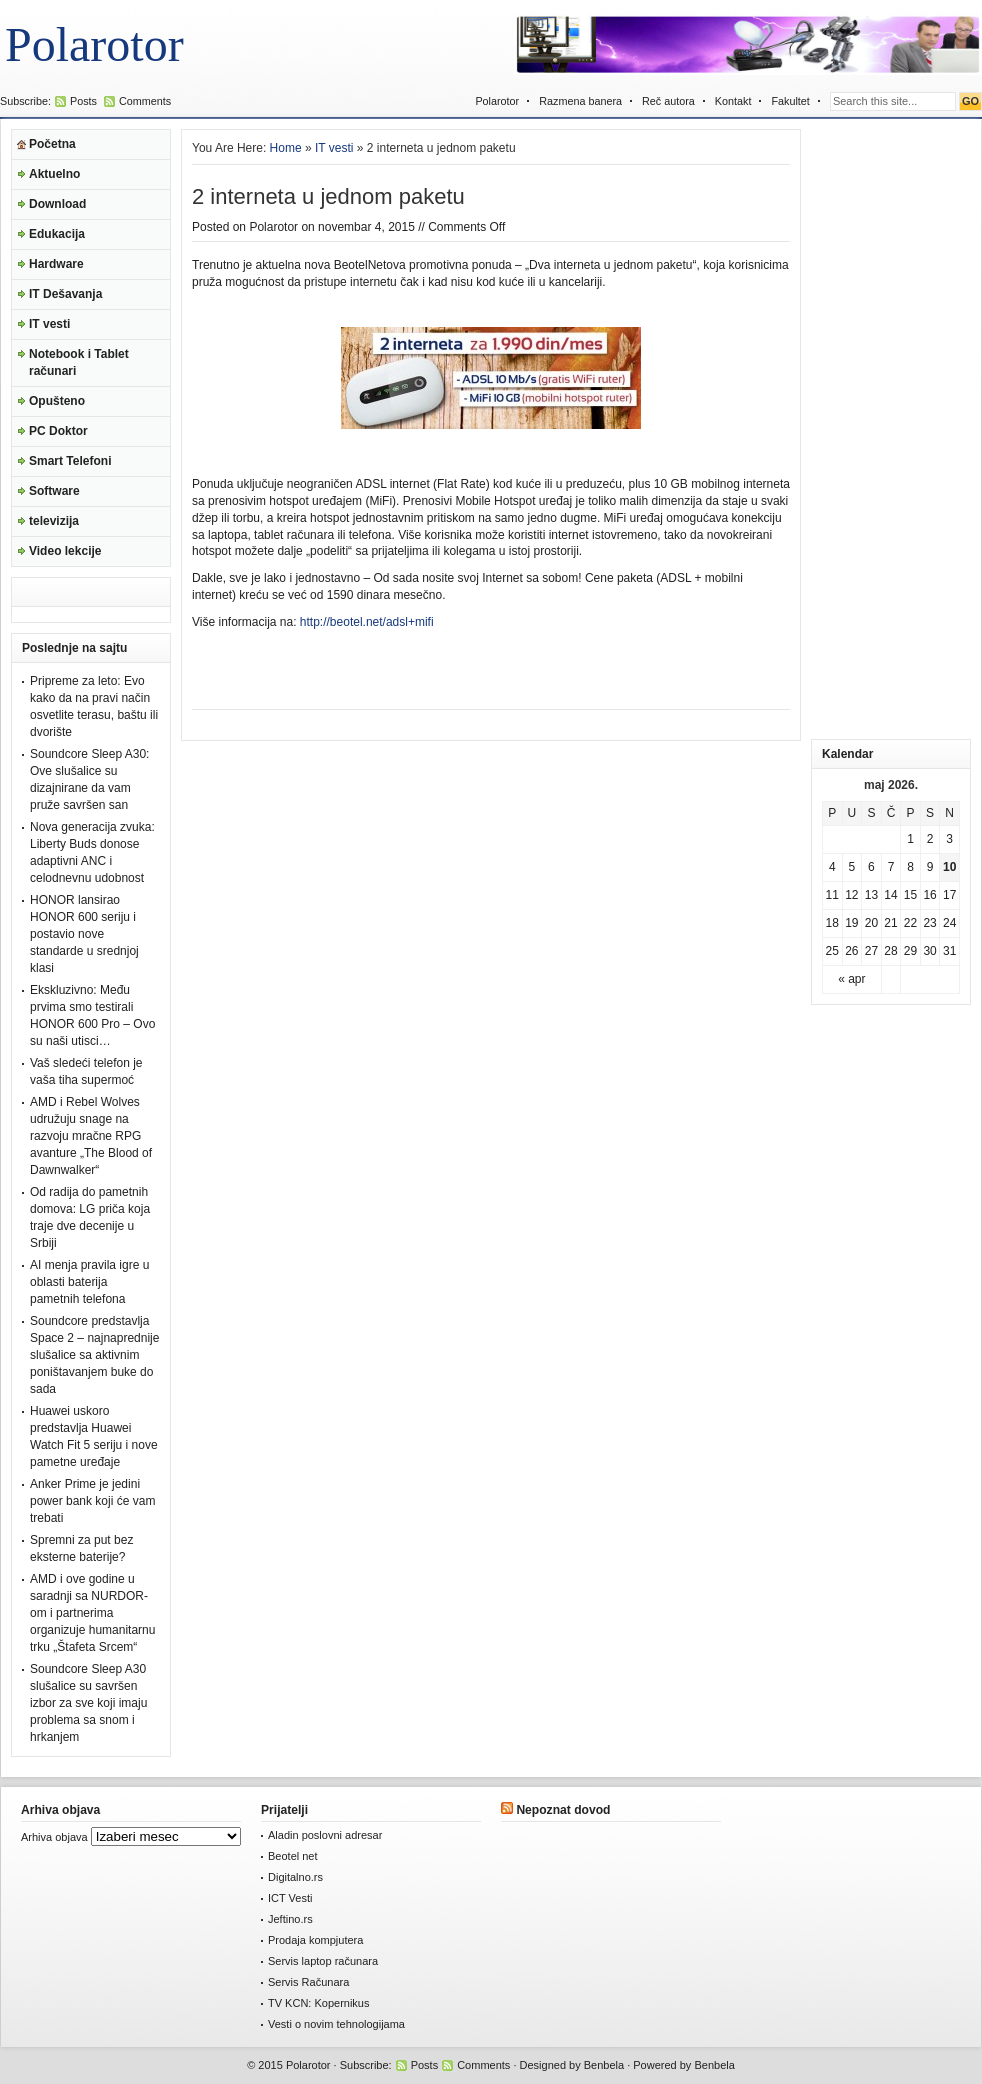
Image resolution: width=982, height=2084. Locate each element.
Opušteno (57, 401)
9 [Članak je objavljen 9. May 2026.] (930, 867)
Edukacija (57, 234)
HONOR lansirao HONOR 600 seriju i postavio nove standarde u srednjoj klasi (84, 934)
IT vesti (49, 324)
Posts (83, 101)
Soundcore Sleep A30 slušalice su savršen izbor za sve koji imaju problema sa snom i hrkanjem (88, 1703)
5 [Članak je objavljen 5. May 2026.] (852, 867)
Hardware (56, 264)
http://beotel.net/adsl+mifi (367, 622)
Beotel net (293, 1856)
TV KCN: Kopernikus (318, 2003)
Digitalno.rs (295, 1877)
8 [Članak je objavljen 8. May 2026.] (910, 867)
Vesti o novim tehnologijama (336, 2024)
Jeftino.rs (290, 1919)
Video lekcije (65, 551)
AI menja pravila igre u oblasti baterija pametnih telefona (89, 1282)
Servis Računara (308, 1982)
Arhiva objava (54, 1837)
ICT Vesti (290, 1898)
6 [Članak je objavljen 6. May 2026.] (871, 867)
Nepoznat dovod (563, 1810)
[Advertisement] (891, 429)
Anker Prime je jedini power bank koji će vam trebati (92, 1501)
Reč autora (668, 101)
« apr (851, 979)
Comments (145, 101)
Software (54, 491)
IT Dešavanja (65, 294)
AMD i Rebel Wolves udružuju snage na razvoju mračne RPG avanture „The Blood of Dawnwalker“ (91, 1136)
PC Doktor (58, 431)
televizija (54, 521)
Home (286, 148)
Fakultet (790, 101)
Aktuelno (54, 174)
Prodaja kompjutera (315, 1940)
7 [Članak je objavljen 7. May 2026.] (891, 867)
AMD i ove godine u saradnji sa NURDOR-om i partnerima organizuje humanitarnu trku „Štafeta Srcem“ (92, 1613)
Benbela (604, 2065)
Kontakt (733, 101)
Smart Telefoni (70, 461)
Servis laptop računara (323, 1961)
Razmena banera (580, 101)
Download (57, 204)
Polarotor (94, 44)
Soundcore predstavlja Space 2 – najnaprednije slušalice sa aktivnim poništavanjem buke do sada (94, 1355)
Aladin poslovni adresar (325, 1835)
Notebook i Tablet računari (79, 362)
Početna (52, 144)
